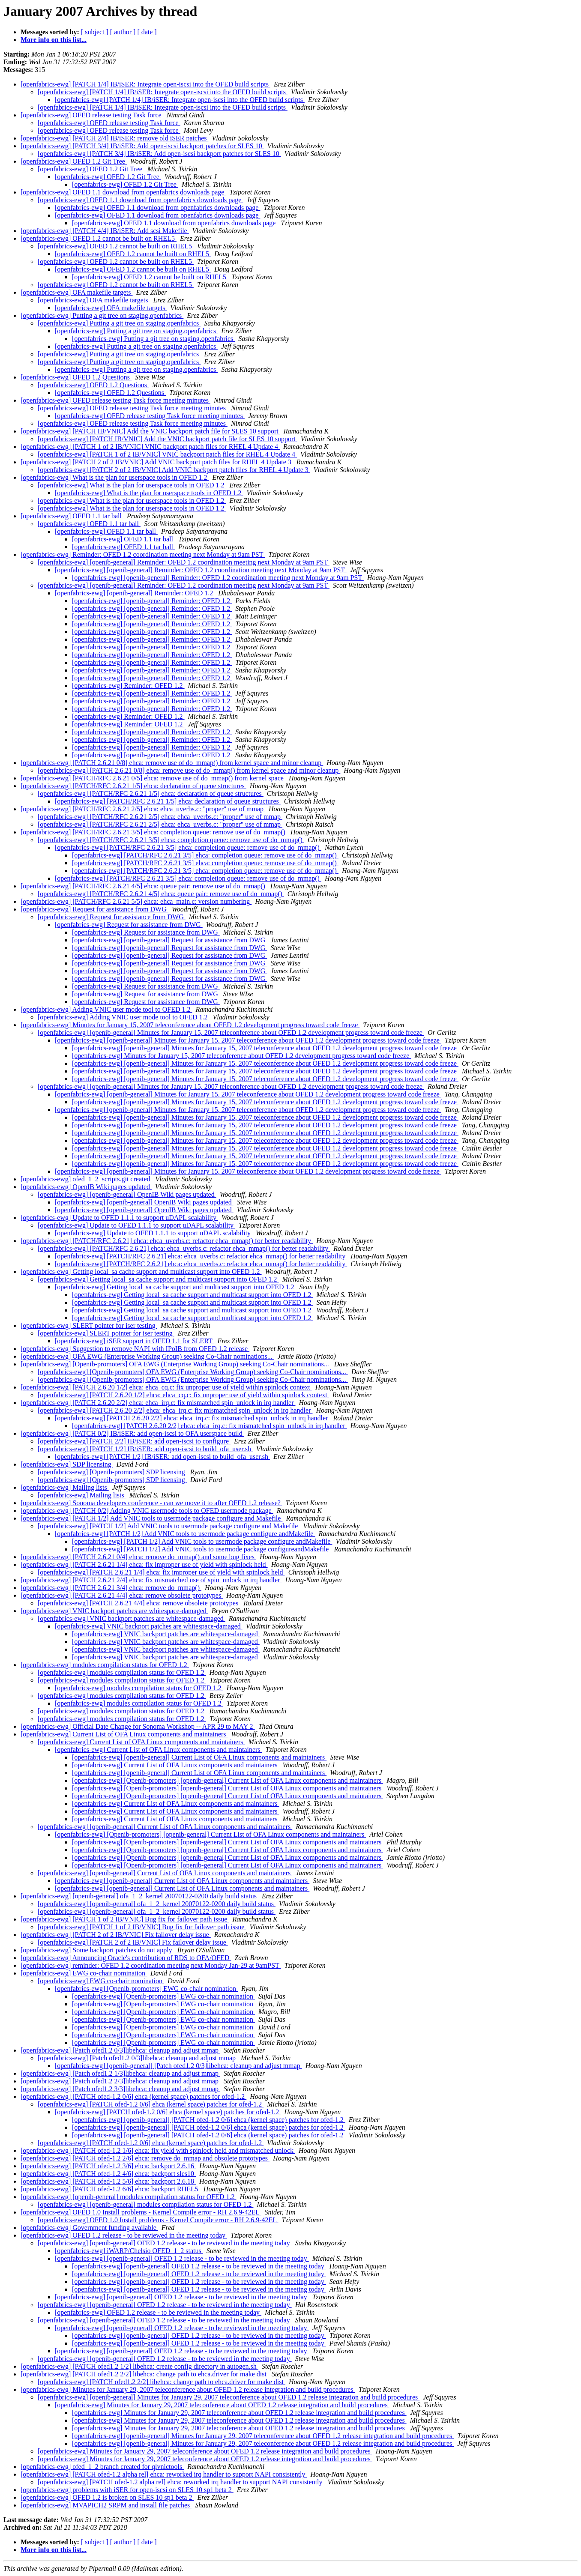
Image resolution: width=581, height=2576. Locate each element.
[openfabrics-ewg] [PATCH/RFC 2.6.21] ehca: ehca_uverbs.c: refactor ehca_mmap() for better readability (167, 1240)
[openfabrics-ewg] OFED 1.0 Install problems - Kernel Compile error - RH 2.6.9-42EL (141, 2212)
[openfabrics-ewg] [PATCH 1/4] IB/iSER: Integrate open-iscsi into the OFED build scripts (145, 84)
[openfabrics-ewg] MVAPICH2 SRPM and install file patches (106, 2505)
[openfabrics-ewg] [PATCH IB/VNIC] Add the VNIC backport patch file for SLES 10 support (150, 431)
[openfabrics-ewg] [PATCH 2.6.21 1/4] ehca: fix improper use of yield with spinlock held (144, 1564)
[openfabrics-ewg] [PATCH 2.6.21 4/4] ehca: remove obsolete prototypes (122, 1595)
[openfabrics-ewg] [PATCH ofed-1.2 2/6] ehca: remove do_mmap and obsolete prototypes (145, 2158)
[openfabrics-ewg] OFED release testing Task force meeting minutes (115, 400)
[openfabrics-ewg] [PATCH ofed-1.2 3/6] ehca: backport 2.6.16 (108, 2166)
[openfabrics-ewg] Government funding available (89, 2227)
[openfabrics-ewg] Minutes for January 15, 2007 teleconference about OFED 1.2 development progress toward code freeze (190, 1024)
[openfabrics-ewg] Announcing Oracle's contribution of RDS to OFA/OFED (126, 1957)
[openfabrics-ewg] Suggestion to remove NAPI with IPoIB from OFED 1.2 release (135, 1348)
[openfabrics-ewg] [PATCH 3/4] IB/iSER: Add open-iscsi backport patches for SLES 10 (142, 145)
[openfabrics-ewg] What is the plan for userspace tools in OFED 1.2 (115, 477)
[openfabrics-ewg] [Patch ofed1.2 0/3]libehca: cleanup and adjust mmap (120, 2050)
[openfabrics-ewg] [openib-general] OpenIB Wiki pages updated (127, 1194)
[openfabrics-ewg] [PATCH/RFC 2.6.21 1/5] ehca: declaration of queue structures (133, 785)
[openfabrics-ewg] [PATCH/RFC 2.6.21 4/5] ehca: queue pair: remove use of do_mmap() (144, 886)
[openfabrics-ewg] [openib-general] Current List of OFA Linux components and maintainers (199, 1757)
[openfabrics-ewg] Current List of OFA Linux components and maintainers (124, 1734)
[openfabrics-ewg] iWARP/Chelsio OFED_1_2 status (129, 2250)
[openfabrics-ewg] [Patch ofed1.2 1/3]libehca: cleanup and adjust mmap (120, 2073)
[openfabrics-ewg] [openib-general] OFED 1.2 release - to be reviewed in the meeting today (165, 2243)
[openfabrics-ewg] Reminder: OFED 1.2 (128, 685)
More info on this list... (54, 39)
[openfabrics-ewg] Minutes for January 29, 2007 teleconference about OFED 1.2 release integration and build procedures (188, 2389)
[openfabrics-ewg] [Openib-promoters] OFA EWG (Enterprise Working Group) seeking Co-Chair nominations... (176, 1364)
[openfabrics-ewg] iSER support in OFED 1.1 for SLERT (134, 1341)
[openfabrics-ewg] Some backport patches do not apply (97, 1950)
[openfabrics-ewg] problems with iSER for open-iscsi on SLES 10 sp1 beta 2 (127, 2489)
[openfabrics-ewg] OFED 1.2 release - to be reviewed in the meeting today (124, 2235)
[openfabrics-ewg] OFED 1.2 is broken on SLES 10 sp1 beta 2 (107, 2497)
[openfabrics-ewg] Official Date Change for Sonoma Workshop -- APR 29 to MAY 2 (138, 1726)
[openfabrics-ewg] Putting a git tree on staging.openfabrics (102, 315)
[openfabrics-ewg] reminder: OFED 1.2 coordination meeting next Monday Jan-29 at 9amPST (151, 1965)
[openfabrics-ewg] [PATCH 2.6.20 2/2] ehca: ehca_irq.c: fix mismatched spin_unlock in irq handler (158, 1402)
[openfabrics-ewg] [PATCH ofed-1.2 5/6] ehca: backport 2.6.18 (108, 2181)
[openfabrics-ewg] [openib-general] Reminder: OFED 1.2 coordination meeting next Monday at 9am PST (183, 562)
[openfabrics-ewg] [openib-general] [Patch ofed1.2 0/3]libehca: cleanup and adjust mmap (178, 2065)
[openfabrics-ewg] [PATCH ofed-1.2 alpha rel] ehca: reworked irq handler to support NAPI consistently (164, 2474)
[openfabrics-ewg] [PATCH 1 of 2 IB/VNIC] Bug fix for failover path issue (125, 1919)
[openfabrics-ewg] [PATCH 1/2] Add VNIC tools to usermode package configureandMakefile (201, 1549)
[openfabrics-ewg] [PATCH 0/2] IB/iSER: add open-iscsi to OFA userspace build (132, 1433)
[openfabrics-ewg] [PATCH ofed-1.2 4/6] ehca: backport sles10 (108, 2173)
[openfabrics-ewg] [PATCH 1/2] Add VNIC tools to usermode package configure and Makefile (151, 1518)
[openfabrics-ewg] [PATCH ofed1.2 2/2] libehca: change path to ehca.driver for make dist (144, 2374)
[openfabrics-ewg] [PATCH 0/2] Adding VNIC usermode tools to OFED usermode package (147, 1510)
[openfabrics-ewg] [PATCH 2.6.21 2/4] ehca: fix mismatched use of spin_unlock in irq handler (151, 1580)
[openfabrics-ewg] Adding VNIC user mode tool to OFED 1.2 (106, 1009)
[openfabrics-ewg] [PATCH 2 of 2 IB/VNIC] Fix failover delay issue (116, 1934)
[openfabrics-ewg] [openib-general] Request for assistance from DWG (169, 940)
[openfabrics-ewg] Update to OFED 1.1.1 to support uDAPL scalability (119, 1217)
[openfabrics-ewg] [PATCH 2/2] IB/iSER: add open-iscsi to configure (134, 1441)
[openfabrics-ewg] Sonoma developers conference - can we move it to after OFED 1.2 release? (151, 1502)
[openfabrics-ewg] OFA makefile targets (77, 292)
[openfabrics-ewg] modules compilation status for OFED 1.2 (105, 1664)
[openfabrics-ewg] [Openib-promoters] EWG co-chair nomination (146, 1988)
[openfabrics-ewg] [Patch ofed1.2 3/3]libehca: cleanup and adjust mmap (120, 2088)
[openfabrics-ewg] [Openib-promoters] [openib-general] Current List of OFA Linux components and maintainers (227, 1780)
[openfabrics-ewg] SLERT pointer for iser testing (89, 1325)
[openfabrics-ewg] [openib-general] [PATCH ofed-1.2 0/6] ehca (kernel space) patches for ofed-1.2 (208, 2119)
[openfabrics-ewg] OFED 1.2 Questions (76, 377)
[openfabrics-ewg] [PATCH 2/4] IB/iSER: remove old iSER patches (114, 138)
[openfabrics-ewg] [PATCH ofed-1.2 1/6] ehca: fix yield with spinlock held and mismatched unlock (158, 2150)
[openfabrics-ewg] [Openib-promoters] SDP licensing (112, 1472)
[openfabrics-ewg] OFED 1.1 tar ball (72, 516)
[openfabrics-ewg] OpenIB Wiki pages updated (86, 1186)
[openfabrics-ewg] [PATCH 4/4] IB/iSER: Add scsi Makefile (105, 230)
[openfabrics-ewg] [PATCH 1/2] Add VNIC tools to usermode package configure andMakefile (185, 1533)
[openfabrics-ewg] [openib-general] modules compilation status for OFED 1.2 (128, 2196)
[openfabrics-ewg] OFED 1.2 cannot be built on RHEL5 (99, 238)
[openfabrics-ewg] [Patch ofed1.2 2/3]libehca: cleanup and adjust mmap (120, 2081)
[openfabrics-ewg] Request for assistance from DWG (94, 909)
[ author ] (123, 32)
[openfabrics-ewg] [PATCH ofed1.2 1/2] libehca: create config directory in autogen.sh (139, 2366)
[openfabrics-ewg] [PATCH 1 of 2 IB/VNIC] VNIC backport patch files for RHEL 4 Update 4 (150, 446)
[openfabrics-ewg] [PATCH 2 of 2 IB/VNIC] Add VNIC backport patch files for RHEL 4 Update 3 (157, 462)
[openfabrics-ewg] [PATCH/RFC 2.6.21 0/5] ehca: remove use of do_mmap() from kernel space (153, 778)
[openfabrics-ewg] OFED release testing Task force (92, 115)
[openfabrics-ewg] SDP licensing (67, 1464)
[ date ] (146, 32)
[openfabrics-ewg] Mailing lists (65, 1487)
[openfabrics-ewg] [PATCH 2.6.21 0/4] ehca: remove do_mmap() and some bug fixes (138, 1556)
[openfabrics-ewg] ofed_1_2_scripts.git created (86, 1179)
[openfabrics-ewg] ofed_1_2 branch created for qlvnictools (102, 2466)
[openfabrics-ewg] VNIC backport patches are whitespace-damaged (114, 1610)
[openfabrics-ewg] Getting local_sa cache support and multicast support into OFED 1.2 (141, 1271)
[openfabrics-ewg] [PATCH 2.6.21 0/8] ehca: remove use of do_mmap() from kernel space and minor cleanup (172, 762)
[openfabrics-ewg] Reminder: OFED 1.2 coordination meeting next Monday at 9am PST (143, 554)
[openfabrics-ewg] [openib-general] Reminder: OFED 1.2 (135, 593)
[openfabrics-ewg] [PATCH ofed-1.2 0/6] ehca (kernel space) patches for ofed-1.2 (133, 2096)
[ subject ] (94, 32)
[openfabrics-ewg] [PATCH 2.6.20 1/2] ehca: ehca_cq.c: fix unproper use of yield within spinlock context (166, 1387)
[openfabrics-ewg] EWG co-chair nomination (84, 1973)
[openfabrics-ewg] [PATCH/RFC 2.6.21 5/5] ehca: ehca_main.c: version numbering (136, 901)
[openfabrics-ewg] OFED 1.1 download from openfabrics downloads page (123, 192)
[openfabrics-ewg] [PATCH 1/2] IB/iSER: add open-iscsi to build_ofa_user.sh (145, 1448)
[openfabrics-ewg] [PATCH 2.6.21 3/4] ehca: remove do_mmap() (111, 1587)
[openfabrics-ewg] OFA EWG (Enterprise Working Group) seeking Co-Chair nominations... (147, 1356)
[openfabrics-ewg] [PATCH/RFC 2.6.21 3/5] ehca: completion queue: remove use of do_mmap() (154, 832)
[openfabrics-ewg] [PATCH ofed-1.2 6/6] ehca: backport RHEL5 (110, 2189)
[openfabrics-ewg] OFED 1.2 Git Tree (74, 161)
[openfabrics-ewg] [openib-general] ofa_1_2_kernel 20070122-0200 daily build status (139, 1896)
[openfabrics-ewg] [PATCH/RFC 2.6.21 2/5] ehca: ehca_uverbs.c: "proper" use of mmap (143, 809)
